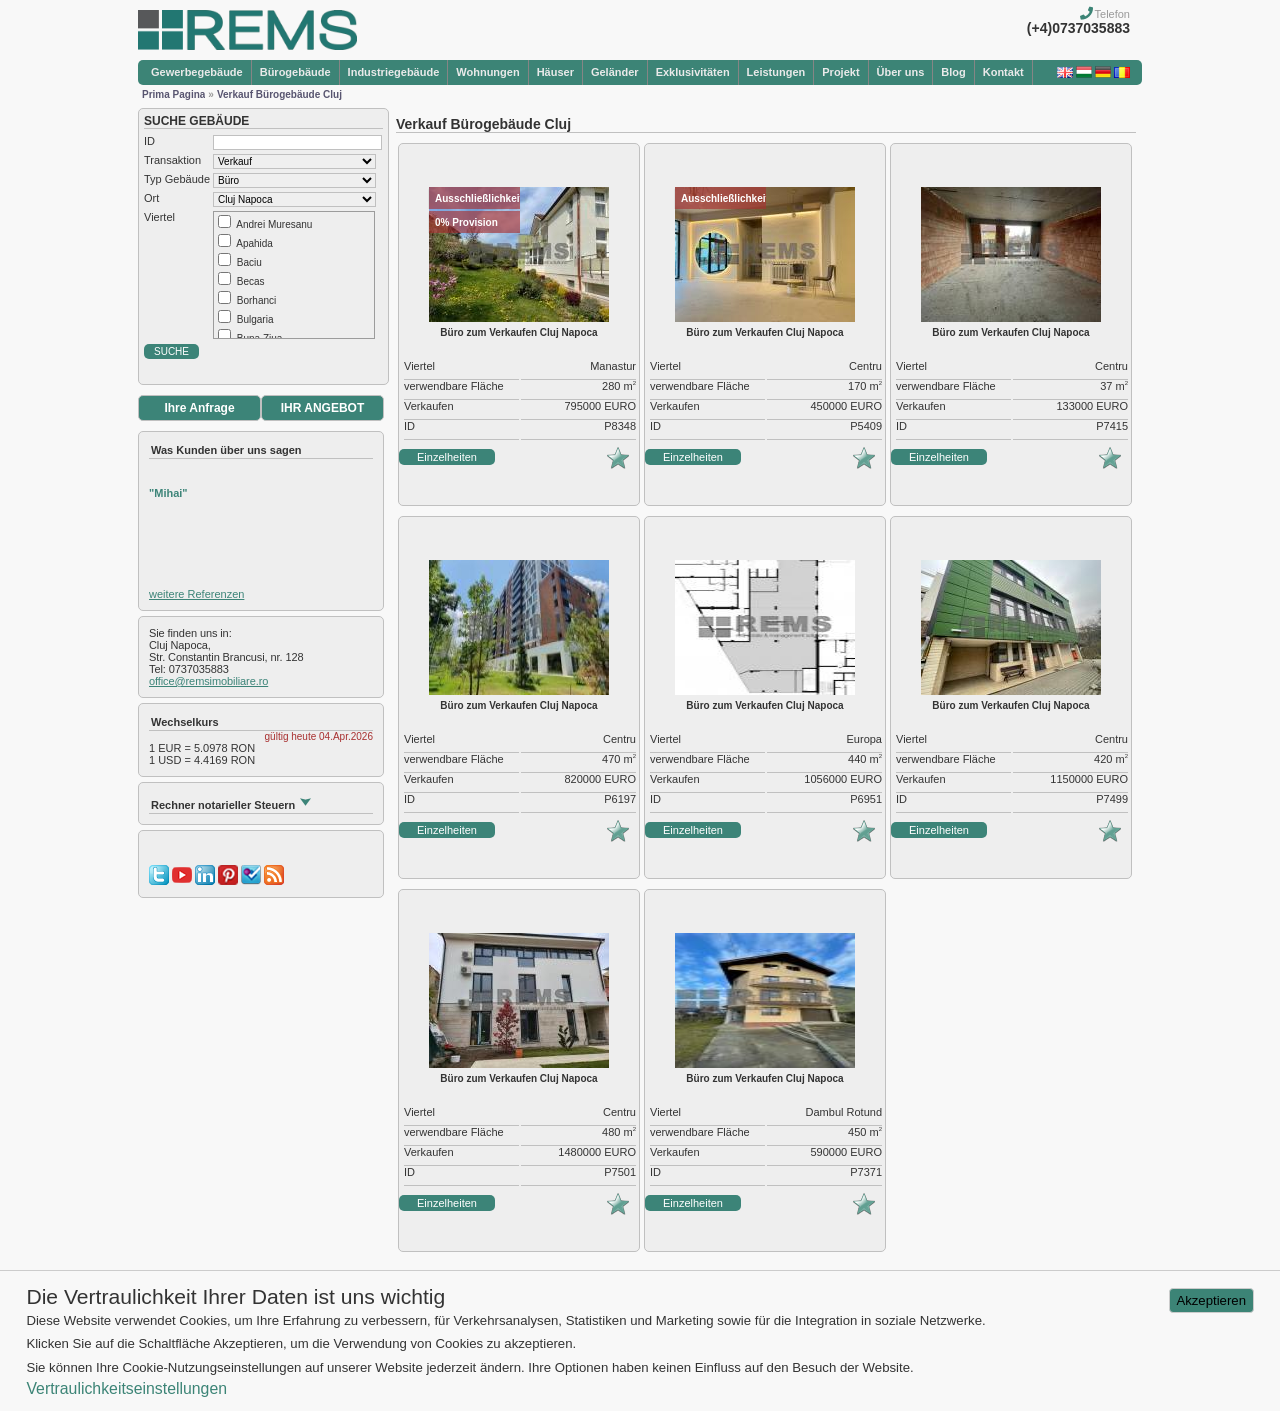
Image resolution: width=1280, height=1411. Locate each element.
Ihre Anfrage (199, 408)
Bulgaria (255, 319)
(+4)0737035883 (1078, 28)
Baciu (249, 262)
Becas (251, 281)
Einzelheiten (447, 457)
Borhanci (256, 300)
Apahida (254, 243)
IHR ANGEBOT (323, 408)
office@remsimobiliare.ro (208, 681)
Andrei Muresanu (274, 224)
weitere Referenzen (196, 594)
